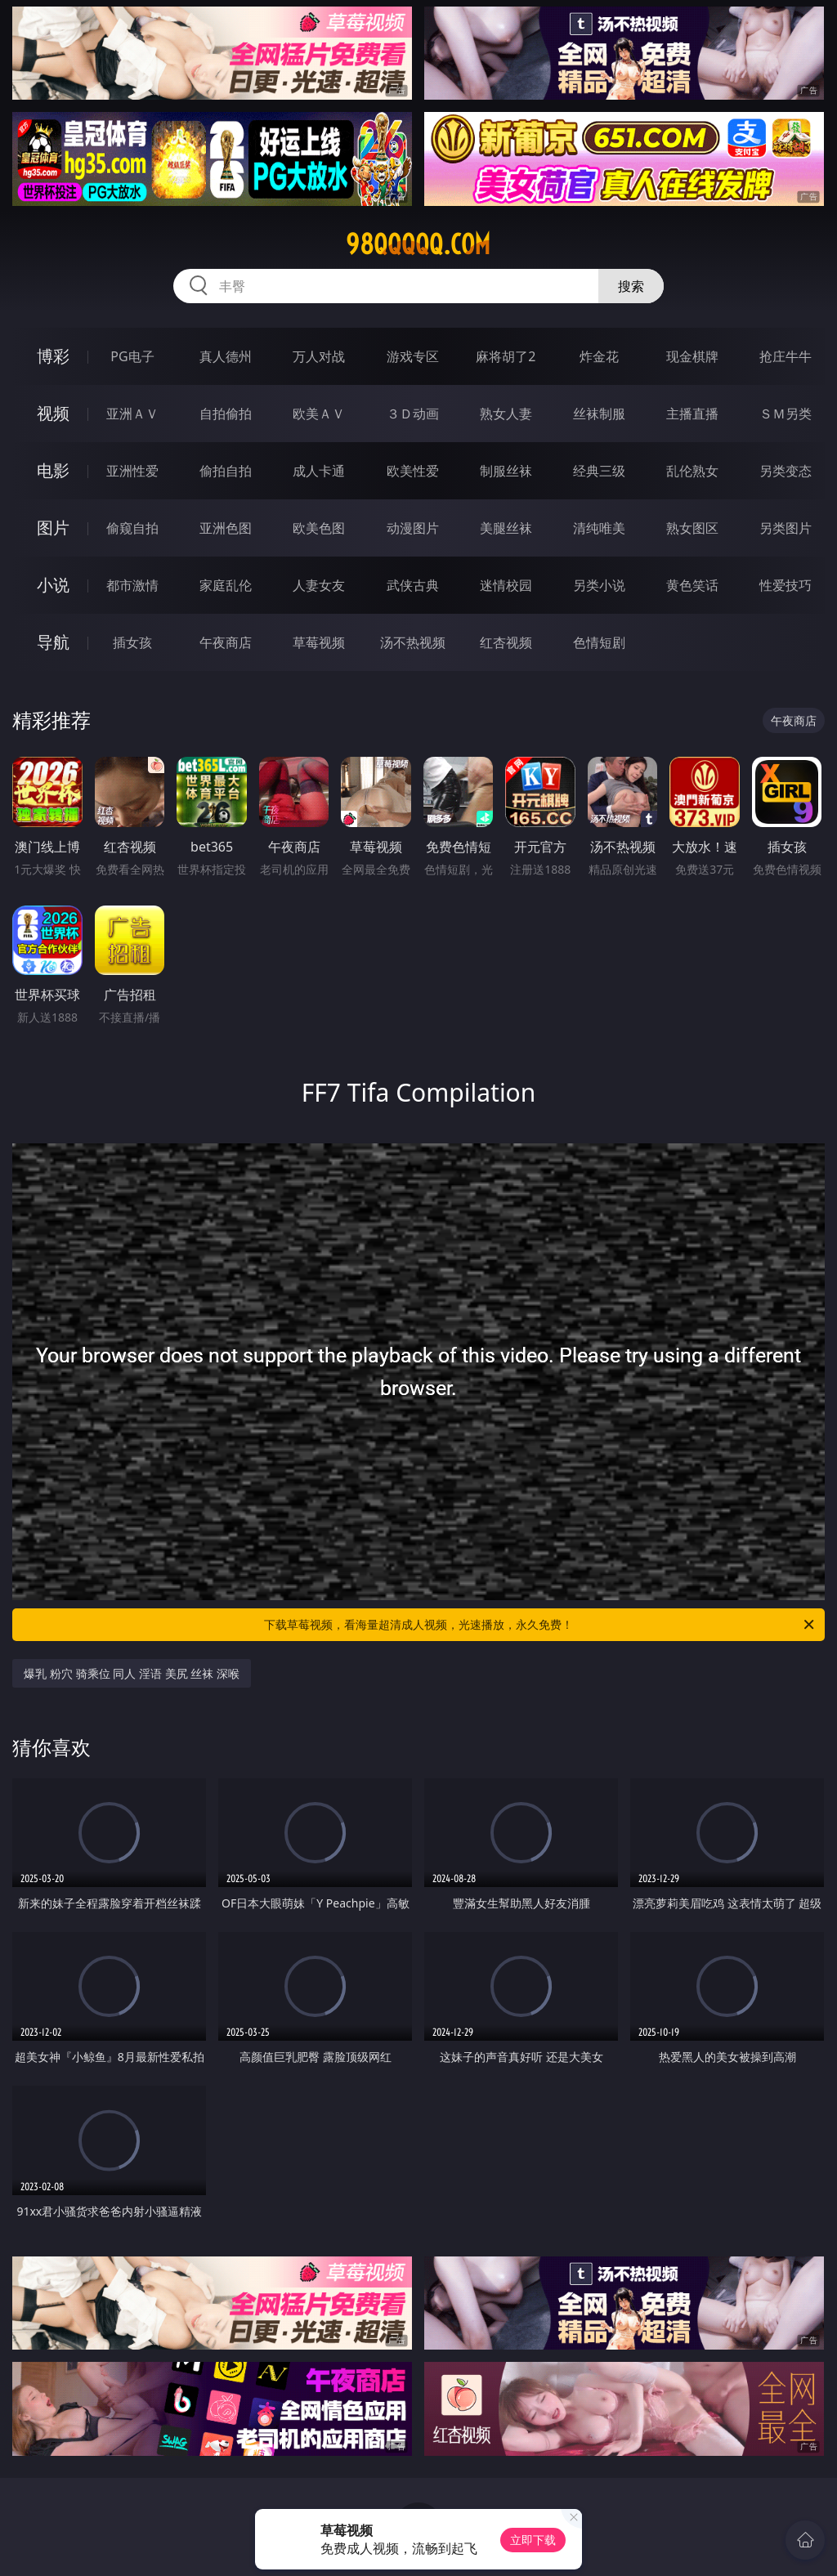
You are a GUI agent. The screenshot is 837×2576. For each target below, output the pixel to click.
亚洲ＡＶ (132, 414)
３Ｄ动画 (413, 414)
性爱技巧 (785, 585)
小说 (53, 585)
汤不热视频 (412, 642)
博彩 (53, 356)
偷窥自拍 (132, 528)
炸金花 (599, 356)
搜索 (631, 286)
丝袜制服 (599, 414)
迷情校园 (506, 585)
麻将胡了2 (505, 356)
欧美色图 (319, 528)
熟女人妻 (506, 414)
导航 (53, 642)
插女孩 (132, 642)
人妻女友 (319, 585)
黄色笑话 (692, 585)
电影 (53, 470)
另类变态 (785, 471)
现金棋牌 (692, 356)
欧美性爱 (413, 471)
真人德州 (225, 356)
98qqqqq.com (418, 244)
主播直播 (692, 414)
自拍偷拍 (225, 414)
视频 (53, 413)
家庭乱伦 (225, 585)
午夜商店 (225, 642)
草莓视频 (319, 642)
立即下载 (533, 2539)
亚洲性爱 (132, 471)
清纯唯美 (599, 528)
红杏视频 (506, 642)
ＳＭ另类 (785, 414)
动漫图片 (413, 528)
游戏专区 (413, 356)
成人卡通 (319, 471)
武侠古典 (413, 585)
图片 (53, 528)
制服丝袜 (506, 471)
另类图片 (785, 528)
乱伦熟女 (692, 471)
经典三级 (599, 471)
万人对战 (319, 356)
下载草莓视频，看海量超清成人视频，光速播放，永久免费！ (540, 1625)
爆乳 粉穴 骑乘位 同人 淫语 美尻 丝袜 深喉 (131, 1673)
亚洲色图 (225, 528)
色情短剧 (599, 642)
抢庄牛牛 (785, 356)
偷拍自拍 (225, 471)
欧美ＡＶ (319, 414)
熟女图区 (692, 528)
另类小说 (599, 585)
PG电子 (132, 356)
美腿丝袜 (506, 528)
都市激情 (132, 585)
